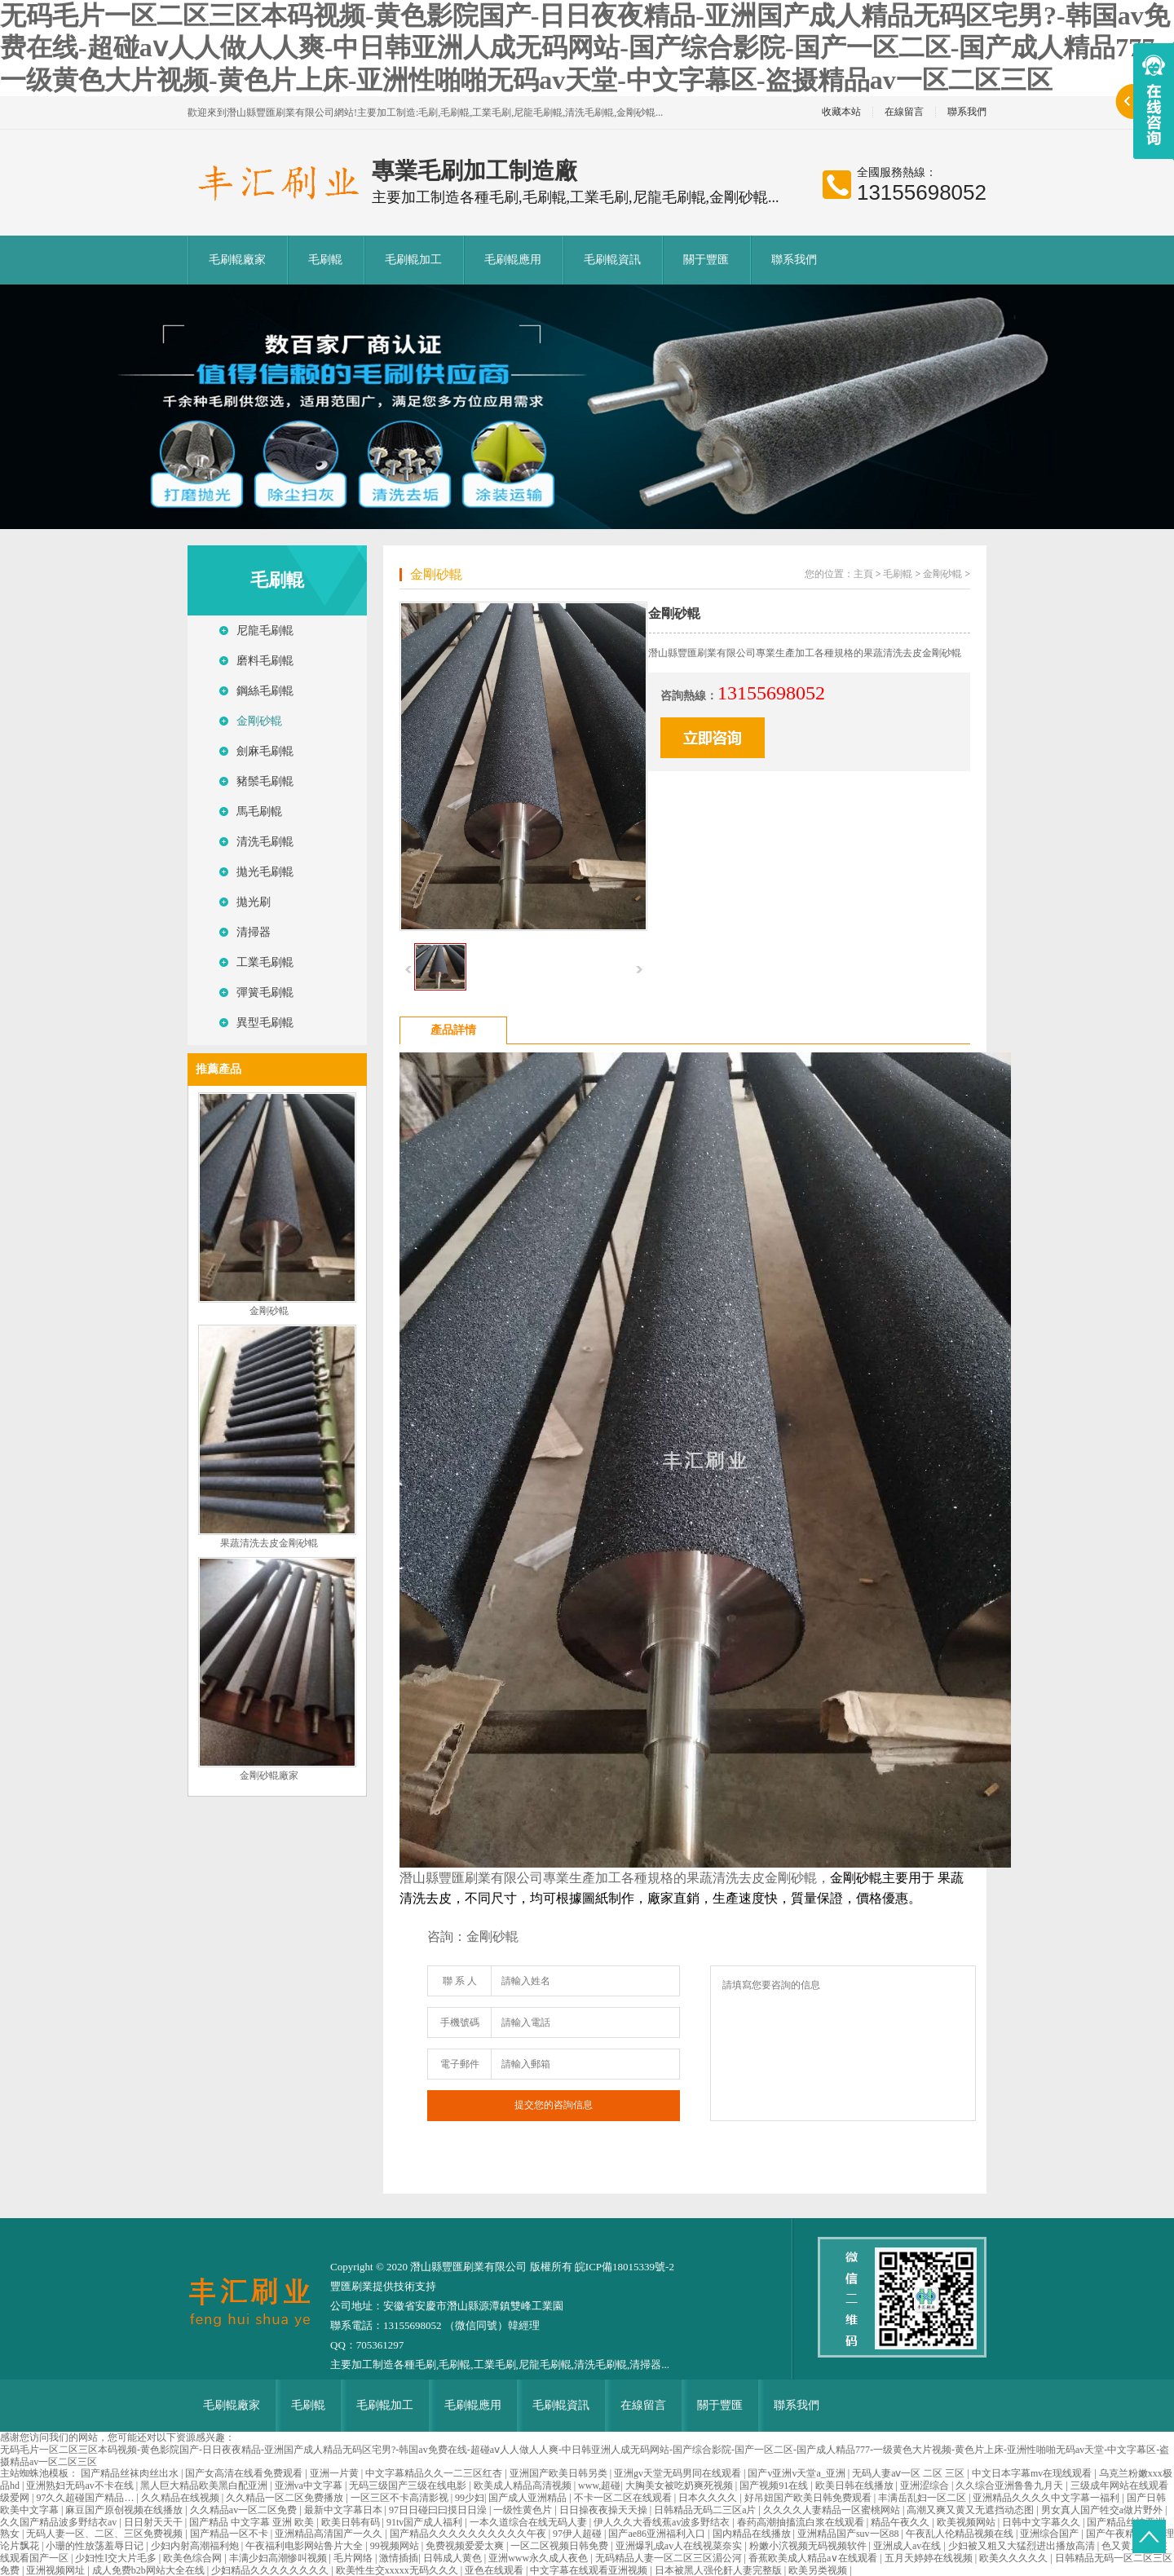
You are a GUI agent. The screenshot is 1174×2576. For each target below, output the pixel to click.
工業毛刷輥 (265, 962)
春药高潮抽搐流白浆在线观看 (802, 2522)
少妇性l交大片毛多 (116, 2558)
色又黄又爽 (1127, 2546)
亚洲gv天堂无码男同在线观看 (679, 2473)
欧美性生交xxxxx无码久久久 (398, 2570)
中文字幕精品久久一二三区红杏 (435, 2473)
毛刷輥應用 (512, 260)
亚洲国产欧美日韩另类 (560, 2473)
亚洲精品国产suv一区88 (849, 2533)
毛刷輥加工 (413, 260)
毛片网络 (354, 2558)
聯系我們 (966, 112)
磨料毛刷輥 (265, 661)
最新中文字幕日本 (344, 2510)
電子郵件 (459, 2064)
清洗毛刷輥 (265, 842)
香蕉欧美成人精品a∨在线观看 (814, 2558)
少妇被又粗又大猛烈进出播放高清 (1022, 2546)
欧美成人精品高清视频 (524, 2485)
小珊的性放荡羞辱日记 (96, 2546)
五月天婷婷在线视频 (930, 2558)
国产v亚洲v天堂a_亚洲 (797, 2473)
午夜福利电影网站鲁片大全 (305, 2546)
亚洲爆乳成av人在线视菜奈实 (680, 2546)
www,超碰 (599, 2485)
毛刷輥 (325, 260)
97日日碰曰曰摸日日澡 (439, 2510)
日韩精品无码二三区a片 (706, 2510)
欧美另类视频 (819, 2570)
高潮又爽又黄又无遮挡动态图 (971, 2510)
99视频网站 (395, 2546)
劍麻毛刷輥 (265, 751)
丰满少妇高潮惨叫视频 (279, 2558)
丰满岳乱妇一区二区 (923, 2497)
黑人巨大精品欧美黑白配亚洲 (205, 2485)
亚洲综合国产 (1050, 2533)
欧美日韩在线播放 (855, 2485)
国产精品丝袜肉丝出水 (131, 2473)
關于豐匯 (706, 260)
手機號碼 (459, 2022)
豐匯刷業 (351, 2286)
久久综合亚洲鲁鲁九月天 (1011, 2485)
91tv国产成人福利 (425, 2522)
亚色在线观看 (495, 2570)
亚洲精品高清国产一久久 (330, 2533)
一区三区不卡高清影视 (401, 2497)
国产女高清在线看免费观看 (245, 2473)
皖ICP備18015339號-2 (624, 2267)
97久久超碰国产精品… (86, 2497)
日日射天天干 (154, 2522)
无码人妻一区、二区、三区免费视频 (105, 2533)
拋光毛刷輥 (265, 872)
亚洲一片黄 (335, 2473)
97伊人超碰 (578, 2533)
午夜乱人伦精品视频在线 (961, 2533)
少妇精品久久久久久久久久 (271, 2570)
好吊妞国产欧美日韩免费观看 (809, 2497)
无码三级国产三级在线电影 (409, 2485)
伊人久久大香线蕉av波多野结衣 (663, 2522)
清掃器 (253, 932)
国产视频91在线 (774, 2485)
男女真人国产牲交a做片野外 (1103, 2510)
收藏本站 (841, 112)
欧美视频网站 (967, 2522)
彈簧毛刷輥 (265, 992)
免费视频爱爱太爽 (466, 2546)
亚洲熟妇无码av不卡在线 (80, 2485)
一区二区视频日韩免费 (560, 2546)
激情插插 (398, 2558)
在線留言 (904, 112)
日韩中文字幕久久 (1042, 2522)
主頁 (863, 574)
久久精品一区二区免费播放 (286, 2497)
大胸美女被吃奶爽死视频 (680, 2485)
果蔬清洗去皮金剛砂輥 (269, 1543)
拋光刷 (253, 902)
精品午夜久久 (901, 2522)
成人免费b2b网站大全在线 (149, 2570)
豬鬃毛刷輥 (265, 781)
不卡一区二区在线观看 (624, 2497)
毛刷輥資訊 (612, 260)
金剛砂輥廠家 (269, 1775)
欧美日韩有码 (351, 2522)
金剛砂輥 (259, 721)
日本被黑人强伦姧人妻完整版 (719, 2570)
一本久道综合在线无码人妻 (529, 2522)
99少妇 (469, 2497)
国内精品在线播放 (753, 2533)
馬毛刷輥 (259, 811)
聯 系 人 (460, 1981)
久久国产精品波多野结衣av (59, 2522)
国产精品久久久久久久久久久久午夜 (469, 2533)
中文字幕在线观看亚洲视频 (590, 2570)
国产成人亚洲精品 (528, 2497)
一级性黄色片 (523, 2510)
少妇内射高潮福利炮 (196, 2546)
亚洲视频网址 (56, 2570)
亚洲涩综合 (925, 2485)
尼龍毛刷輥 (265, 630)
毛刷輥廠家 (237, 260)
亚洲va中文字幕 (310, 2485)
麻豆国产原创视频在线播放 (125, 2510)
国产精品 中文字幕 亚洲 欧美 (252, 2522)
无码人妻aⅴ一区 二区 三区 (909, 2473)
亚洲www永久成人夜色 (539, 2558)
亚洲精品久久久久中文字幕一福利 (1047, 2497)
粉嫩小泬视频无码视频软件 (809, 2546)
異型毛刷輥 (265, 1023)
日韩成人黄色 (453, 2558)
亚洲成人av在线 (908, 2546)
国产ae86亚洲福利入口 (658, 2533)
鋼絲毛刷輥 (265, 691)
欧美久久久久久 (1014, 2558)
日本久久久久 (708, 2497)
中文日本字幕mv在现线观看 (1033, 2473)
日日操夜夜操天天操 (604, 2510)
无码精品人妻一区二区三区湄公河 (669, 2558)
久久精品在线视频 (181, 2497)
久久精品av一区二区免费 (244, 2510)
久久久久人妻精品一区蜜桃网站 (833, 2510)
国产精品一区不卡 (230, 2533)
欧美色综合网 (193, 2558)
